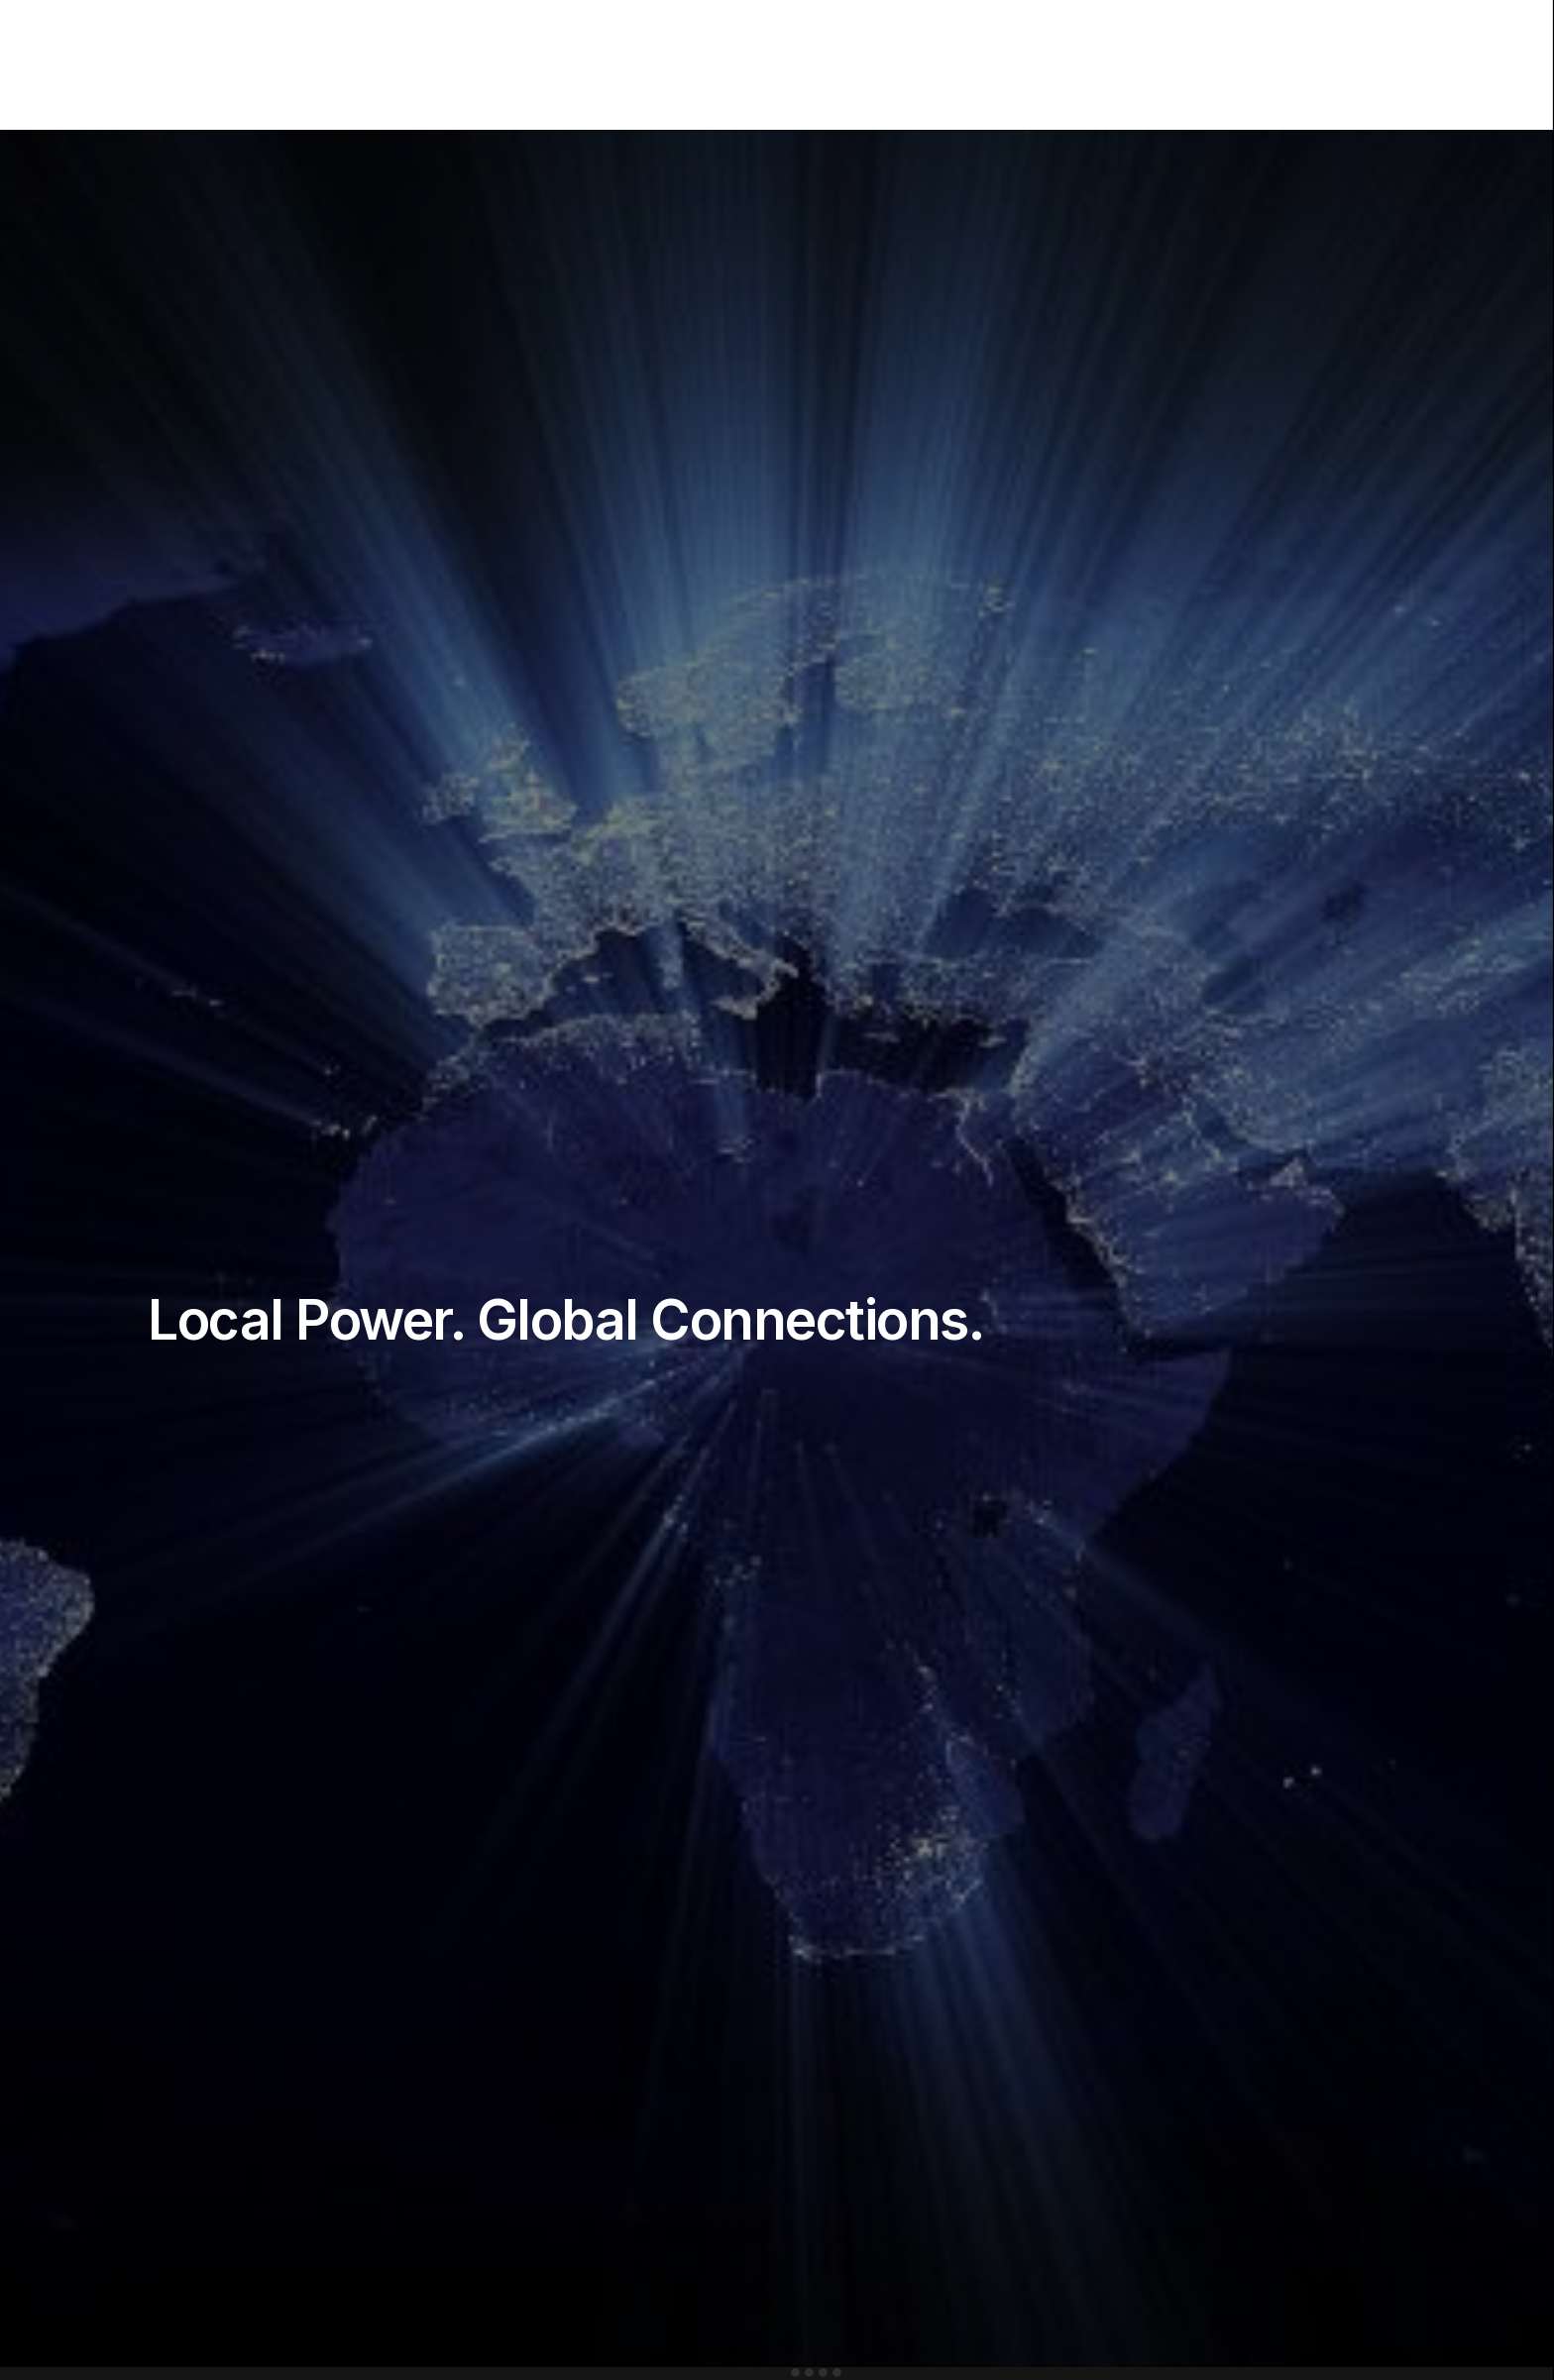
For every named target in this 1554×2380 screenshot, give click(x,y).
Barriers (940, 65)
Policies (1024, 75)
